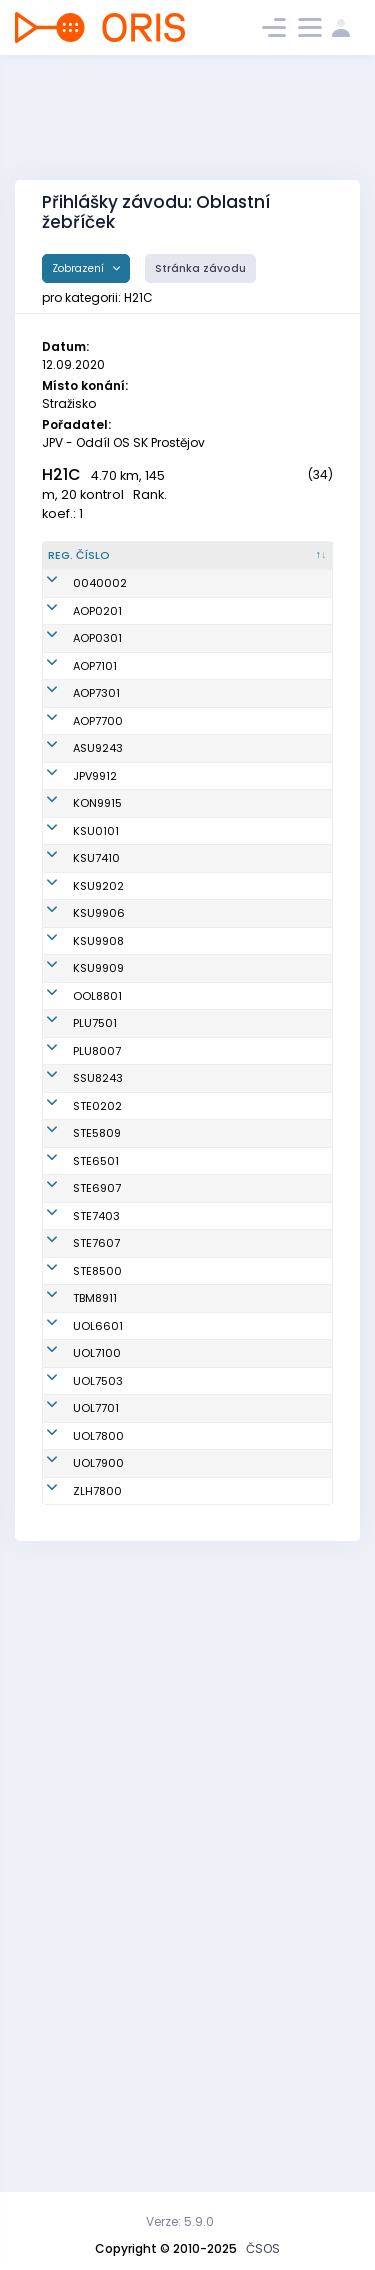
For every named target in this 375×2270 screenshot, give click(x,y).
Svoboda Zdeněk (165, 2049)
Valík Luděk (172, 740)
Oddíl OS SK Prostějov (271, 916)
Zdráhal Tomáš (183, 1350)
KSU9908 (98, 1238)
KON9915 (97, 952)
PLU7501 (95, 1394)
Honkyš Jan (172, 916)
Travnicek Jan (179, 1394)
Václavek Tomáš (166, 1570)
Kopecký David (181, 2013)
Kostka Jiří (169, 652)
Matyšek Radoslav (167, 1438)
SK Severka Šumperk (268, 1482)
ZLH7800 (97, 2093)
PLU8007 (97, 1438)
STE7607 (96, 1746)
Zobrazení (79, 268)
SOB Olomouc (275, 1878)
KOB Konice (268, 952)
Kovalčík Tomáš (164, 784)
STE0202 (97, 1526)
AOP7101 (95, 740)
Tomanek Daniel (166, 1056)
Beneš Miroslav (182, 952)
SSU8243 (98, 1482)
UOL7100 (97, 1914)
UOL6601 (98, 1878)
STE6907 (97, 1658)
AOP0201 (97, 652)
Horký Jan (168, 1914)
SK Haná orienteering (271, 1350)
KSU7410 (96, 1056)
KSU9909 (98, 1298)
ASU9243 (98, 872)
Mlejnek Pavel (178, 1702)
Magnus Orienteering (272, 872)
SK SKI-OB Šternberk (264, 1526)
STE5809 (97, 1570)
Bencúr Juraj (174, 828)
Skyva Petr (168, 1614)
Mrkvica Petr (174, 2093)
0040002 (100, 608)
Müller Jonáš (175, 1177)
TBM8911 (95, 1834)
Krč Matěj (166, 996)
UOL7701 (96, 1977)
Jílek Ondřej (173, 1238)
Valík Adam (172, 696)
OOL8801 (97, 1350)
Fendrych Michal (166, 1746)
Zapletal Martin (183, 1790)
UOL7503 (98, 1942)
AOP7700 (98, 828)
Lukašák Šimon (181, 1526)
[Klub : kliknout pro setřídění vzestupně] (282, 564)
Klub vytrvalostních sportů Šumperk (280, 995)
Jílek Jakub (171, 1117)
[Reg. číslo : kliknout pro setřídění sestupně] (89, 564)
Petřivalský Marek (170, 1658)
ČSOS (263, 2248)
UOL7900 (98, 2049)
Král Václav (172, 1482)
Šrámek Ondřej (181, 1298)
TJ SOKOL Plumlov (263, 1394)
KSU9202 (98, 1117)
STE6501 (96, 1614)
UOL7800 (98, 2013)
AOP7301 (96, 784)
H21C (61, 474)
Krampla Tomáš (164, 1878)
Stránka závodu (200, 268)
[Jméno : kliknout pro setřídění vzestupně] (183, 564)
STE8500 (97, 1790)
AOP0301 (97, 696)
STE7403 (96, 1702)
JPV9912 (95, 916)
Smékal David (178, 1942)
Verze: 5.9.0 (180, 2221)
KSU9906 (99, 1177)
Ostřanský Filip (182, 872)
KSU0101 (96, 996)
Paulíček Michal (164, 1977)
